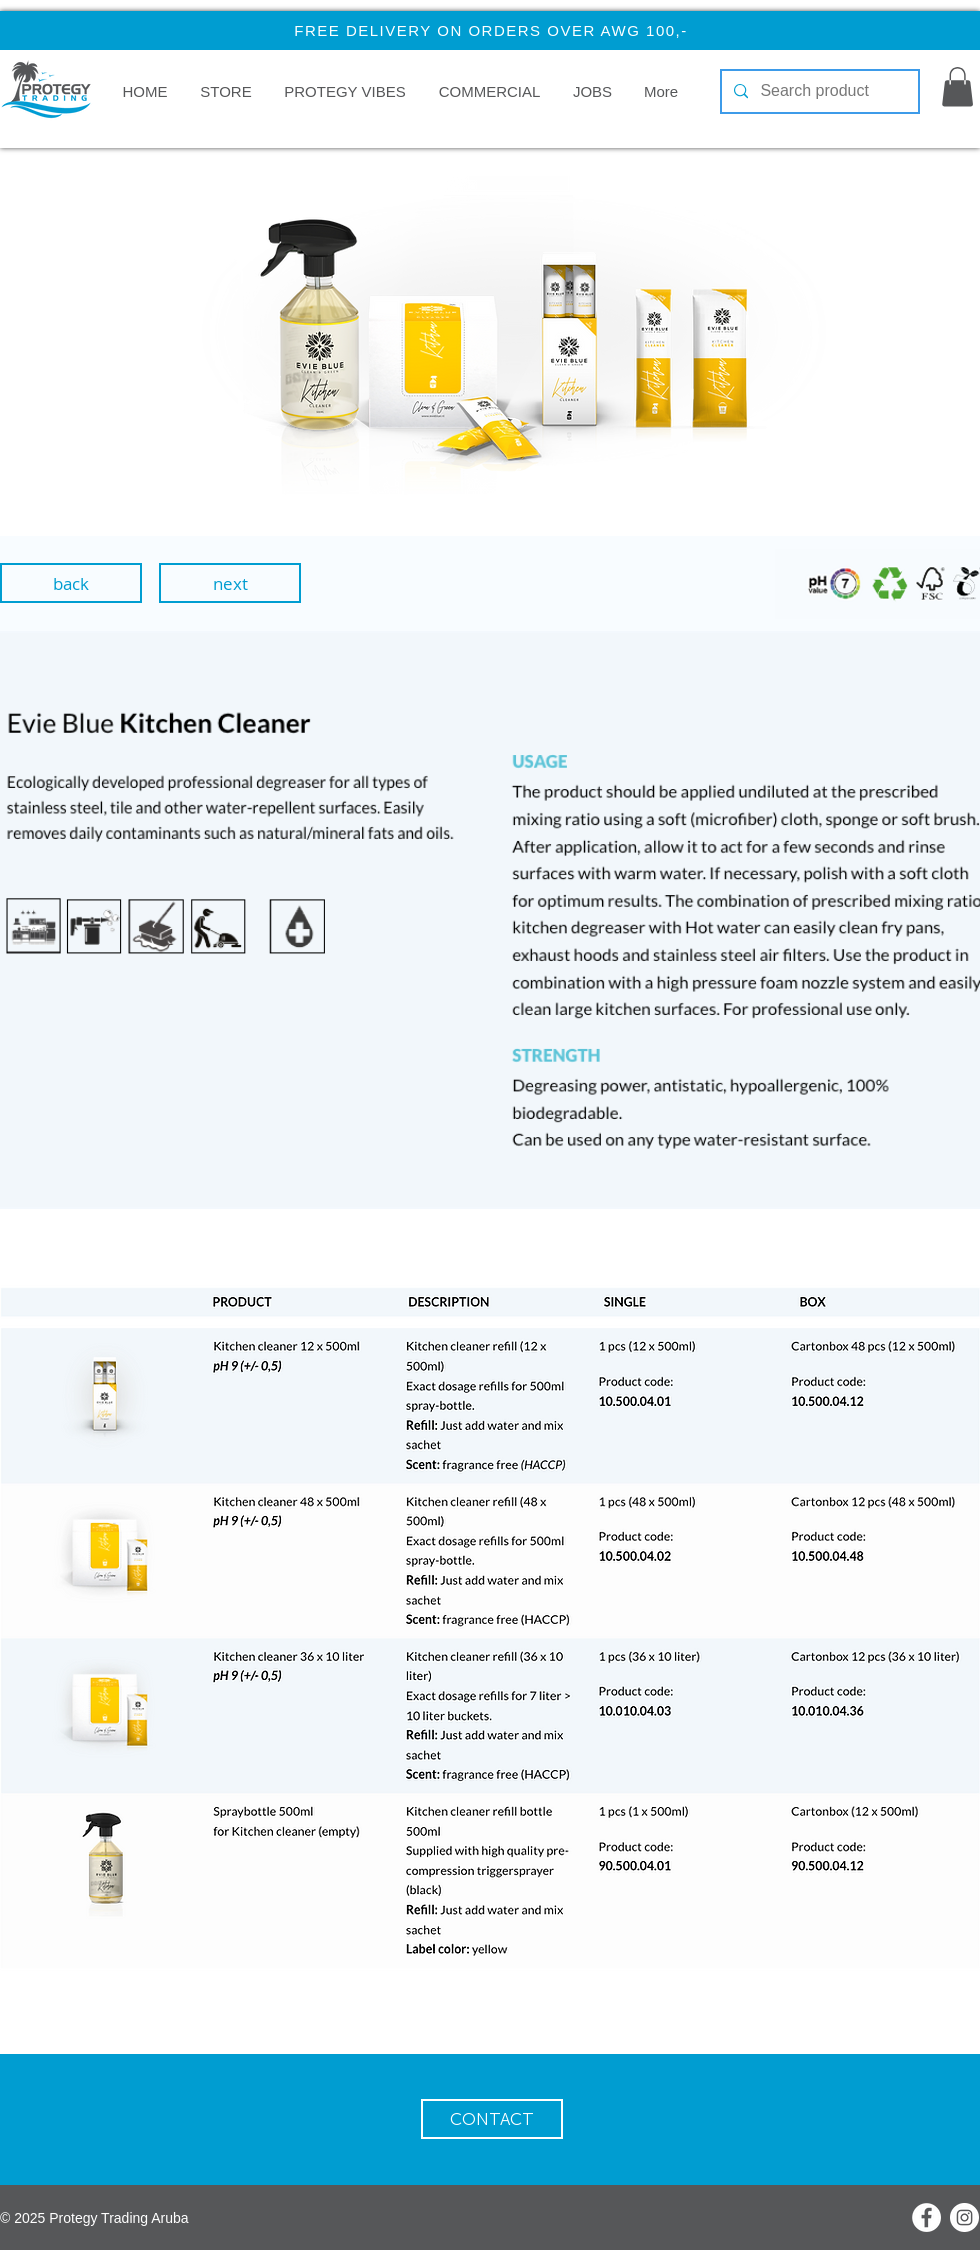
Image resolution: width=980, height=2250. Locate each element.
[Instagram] (964, 2217)
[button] (489, 91)
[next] (230, 583)
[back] (71, 583)
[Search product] (818, 91)
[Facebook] (926, 2217)
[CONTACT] (492, 2119)
